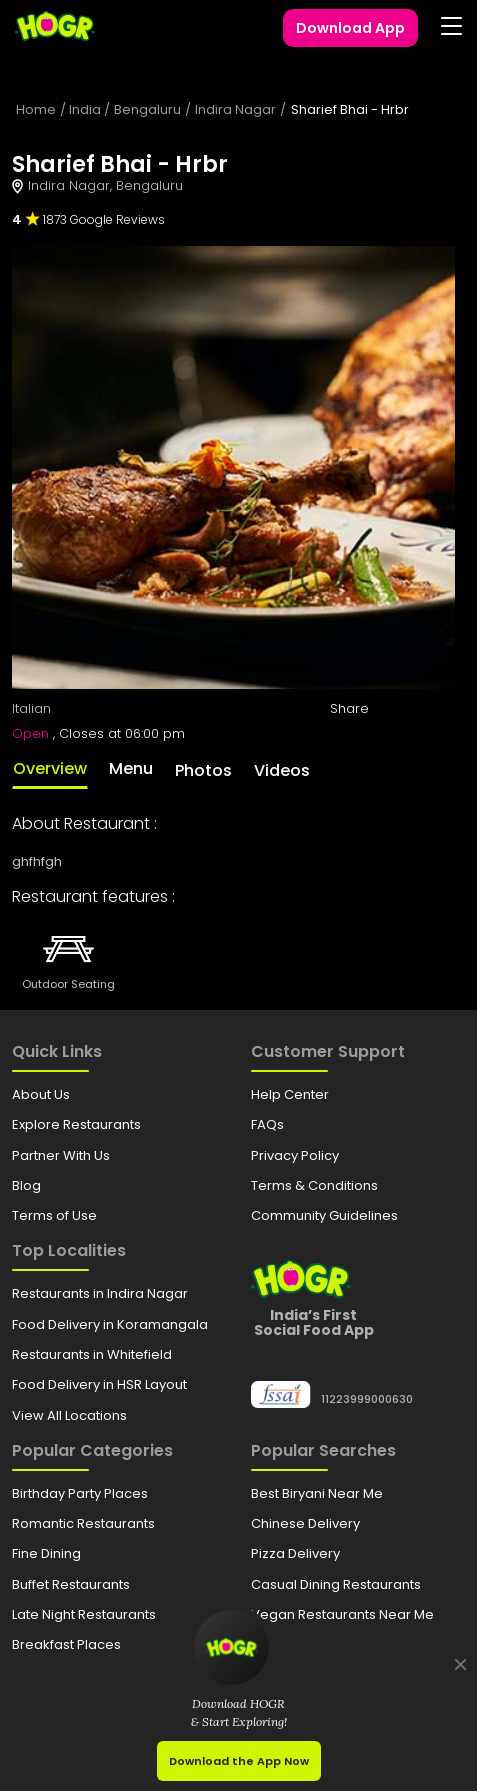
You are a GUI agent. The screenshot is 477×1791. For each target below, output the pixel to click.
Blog (26, 1185)
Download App (350, 28)
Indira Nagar (235, 109)
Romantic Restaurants (83, 1523)
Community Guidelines (324, 1215)
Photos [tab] (203, 770)
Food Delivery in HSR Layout (99, 1384)
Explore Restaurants (76, 1124)
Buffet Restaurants (71, 1584)
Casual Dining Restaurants (336, 1584)
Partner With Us (61, 1155)
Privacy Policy (295, 1155)
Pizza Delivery (295, 1553)
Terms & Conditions (314, 1185)
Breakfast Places (66, 1644)
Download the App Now (239, 1761)
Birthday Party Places (80, 1493)
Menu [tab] (131, 768)
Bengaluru (147, 109)
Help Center (290, 1094)
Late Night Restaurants (84, 1614)
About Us (41, 1094)
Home (36, 109)
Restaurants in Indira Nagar (100, 1293)
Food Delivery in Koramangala (110, 1324)
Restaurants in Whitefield (92, 1354)
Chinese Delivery (305, 1523)
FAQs (267, 1124)
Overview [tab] (50, 768)
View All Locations (69, 1415)
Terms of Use (54, 1215)
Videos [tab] (282, 770)
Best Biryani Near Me (317, 1493)
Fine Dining (46, 1553)
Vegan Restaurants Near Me (342, 1614)
